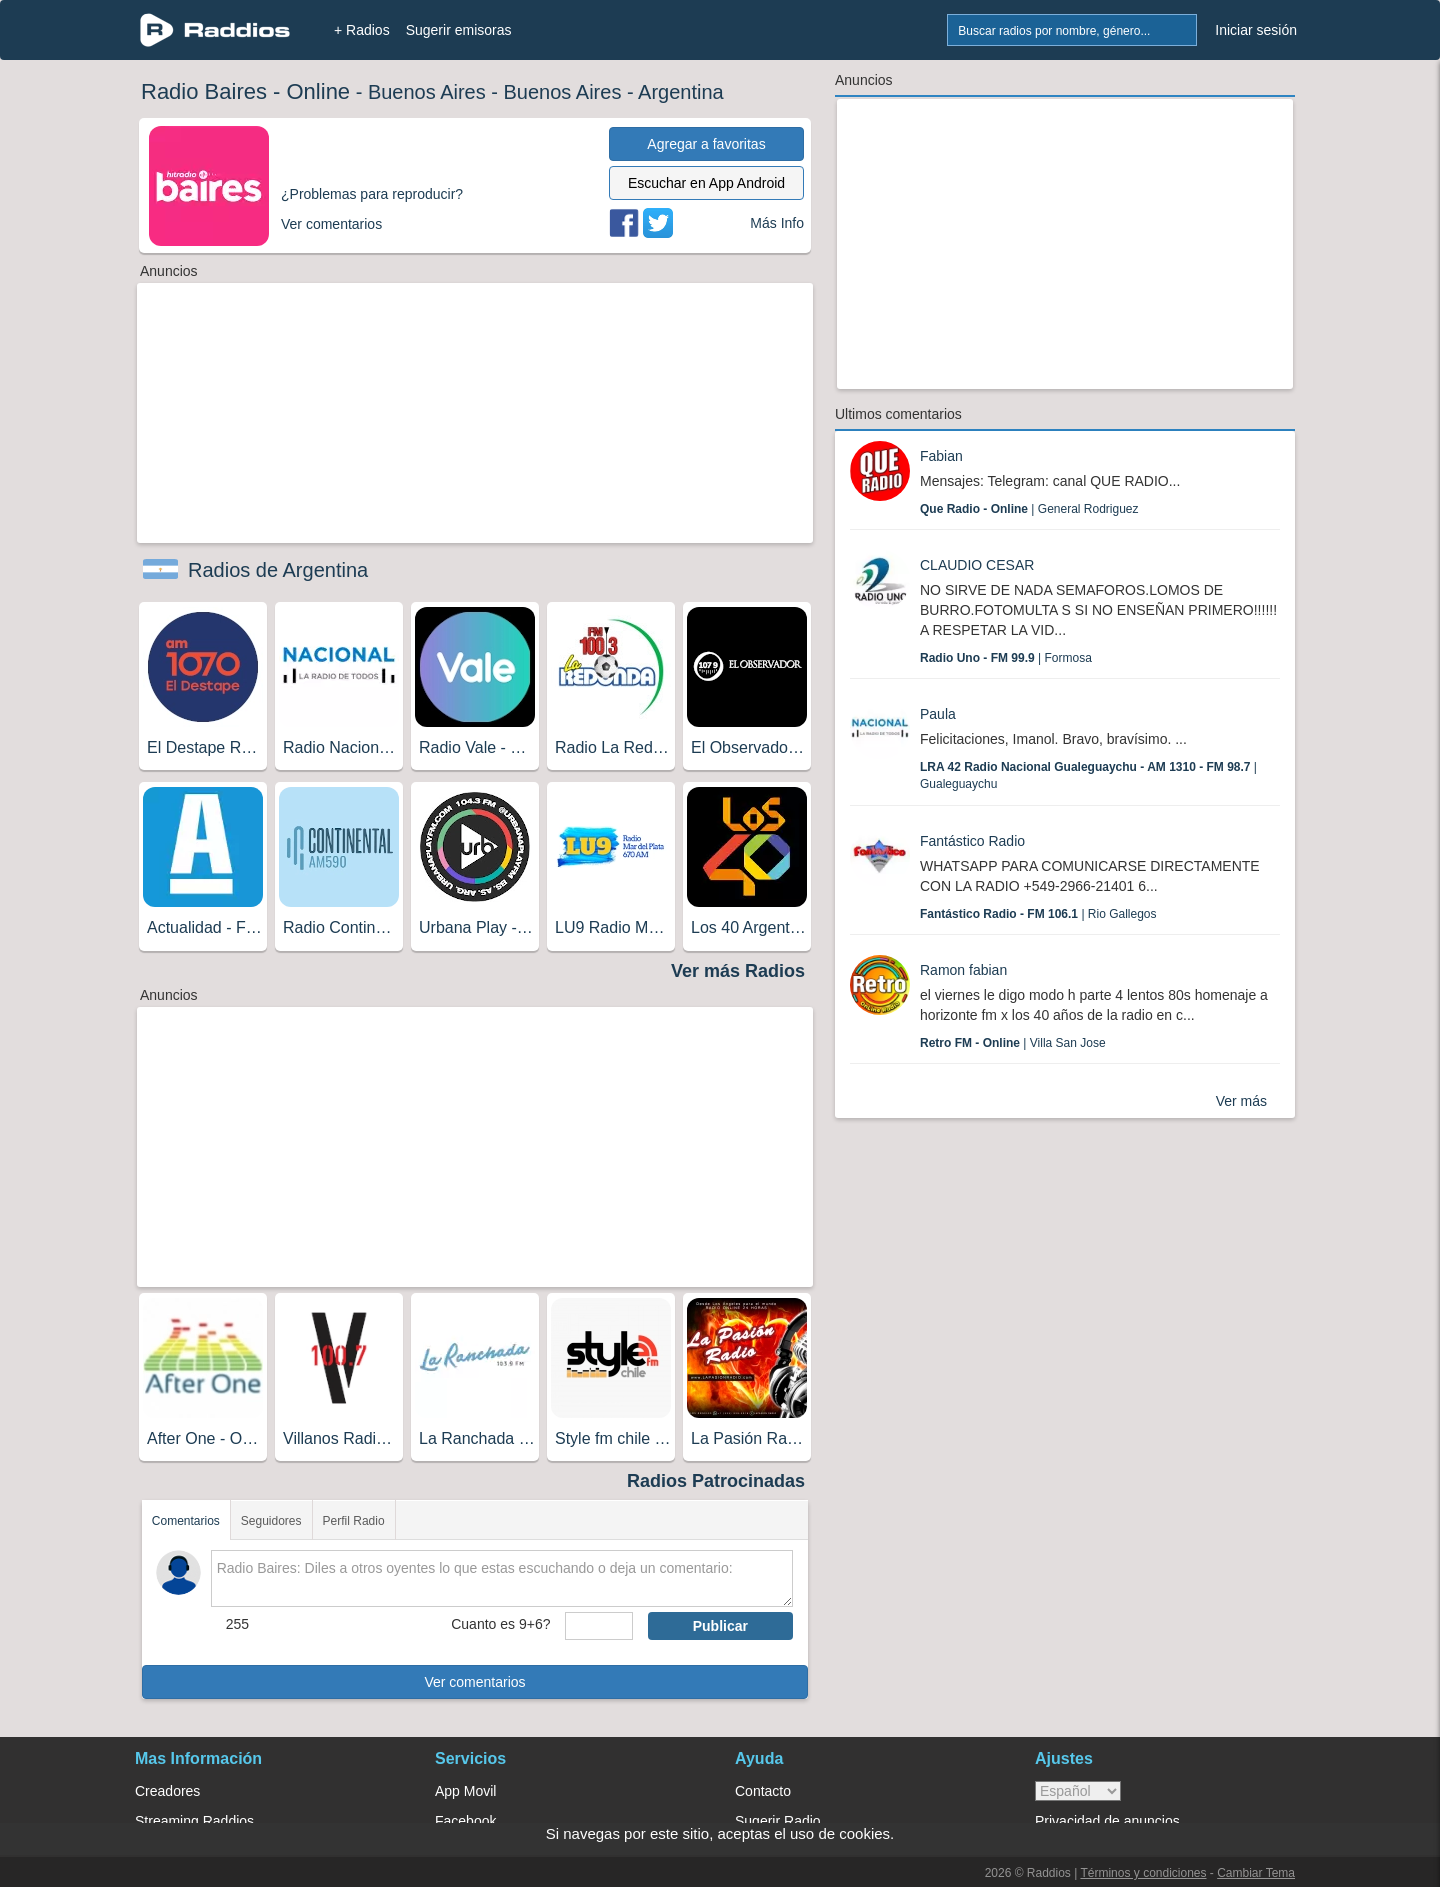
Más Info (777, 223)
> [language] (1078, 1791)
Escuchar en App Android (706, 183)
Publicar (720, 1626)
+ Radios (362, 30)
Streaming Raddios (194, 1821)
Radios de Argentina (278, 570)
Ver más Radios (738, 971)
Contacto (763, 1791)
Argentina (681, 92)
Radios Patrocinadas (716, 1481)
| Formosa (1006, 658)
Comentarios (186, 1521)
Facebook (465, 1821)
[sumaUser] (598, 1626)
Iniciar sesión (1256, 30)
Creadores (167, 1791)
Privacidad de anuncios (1107, 1821)
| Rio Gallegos (1038, 914)
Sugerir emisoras (459, 30)
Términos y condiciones (1143, 1873)
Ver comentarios (474, 1682)
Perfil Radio (354, 1521)
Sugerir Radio (778, 1821)
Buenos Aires (427, 92)
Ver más (1241, 1101)
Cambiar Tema (1256, 1873)
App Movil (465, 1791)
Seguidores (271, 1521)
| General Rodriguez (1029, 509)
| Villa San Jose (1013, 1043)
